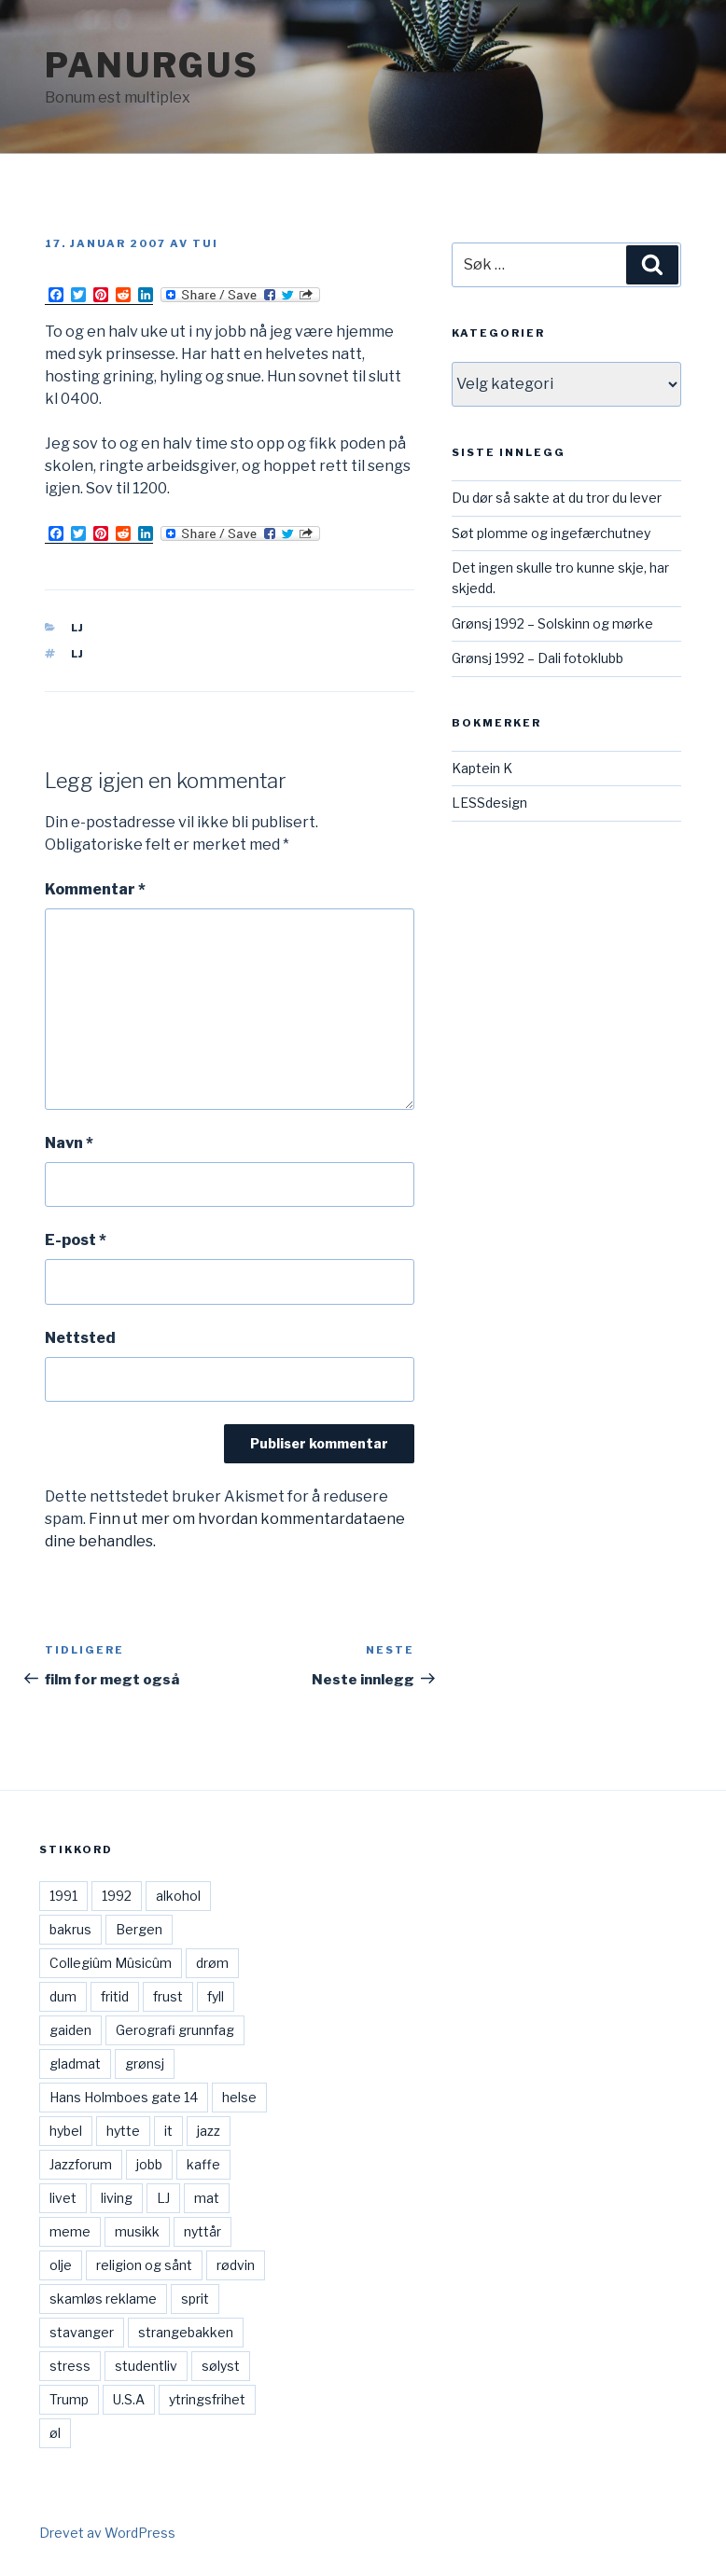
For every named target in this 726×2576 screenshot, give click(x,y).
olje (60, 2265)
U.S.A (129, 2399)
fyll (215, 1996)
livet (63, 2198)
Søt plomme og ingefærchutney (551, 533)
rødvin (235, 2265)
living (117, 2198)
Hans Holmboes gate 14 (123, 2097)
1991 (63, 1896)
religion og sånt (144, 2265)
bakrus (70, 1929)
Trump (69, 2399)
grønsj (144, 2063)
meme (70, 2231)
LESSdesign (489, 802)
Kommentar (95, 889)
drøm (212, 1963)
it (168, 2131)
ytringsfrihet (207, 2399)
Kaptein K (482, 768)
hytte (123, 2131)
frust (168, 1996)
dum (63, 1996)
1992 (117, 1896)
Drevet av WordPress (107, 2533)
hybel (65, 2131)
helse (239, 2097)
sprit (195, 2298)
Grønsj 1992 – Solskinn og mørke (552, 623)
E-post (75, 1240)
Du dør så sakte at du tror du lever (557, 498)
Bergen (139, 1929)
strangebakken (185, 2332)
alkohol (178, 1896)
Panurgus (152, 65)
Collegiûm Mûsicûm (110, 1963)
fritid (115, 1996)
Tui (205, 243)
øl (55, 2433)
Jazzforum (80, 2164)
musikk (137, 2231)
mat (206, 2198)
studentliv (146, 2366)
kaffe (203, 2164)
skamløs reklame (103, 2298)
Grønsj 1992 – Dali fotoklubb (537, 658)
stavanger (81, 2332)
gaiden (70, 2030)
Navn (69, 1143)
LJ (78, 627)
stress (70, 2366)
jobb (149, 2164)
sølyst (221, 2366)
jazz (208, 2131)
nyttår (202, 2231)
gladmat (75, 2063)
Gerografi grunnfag (175, 2030)
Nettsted (80, 1338)
